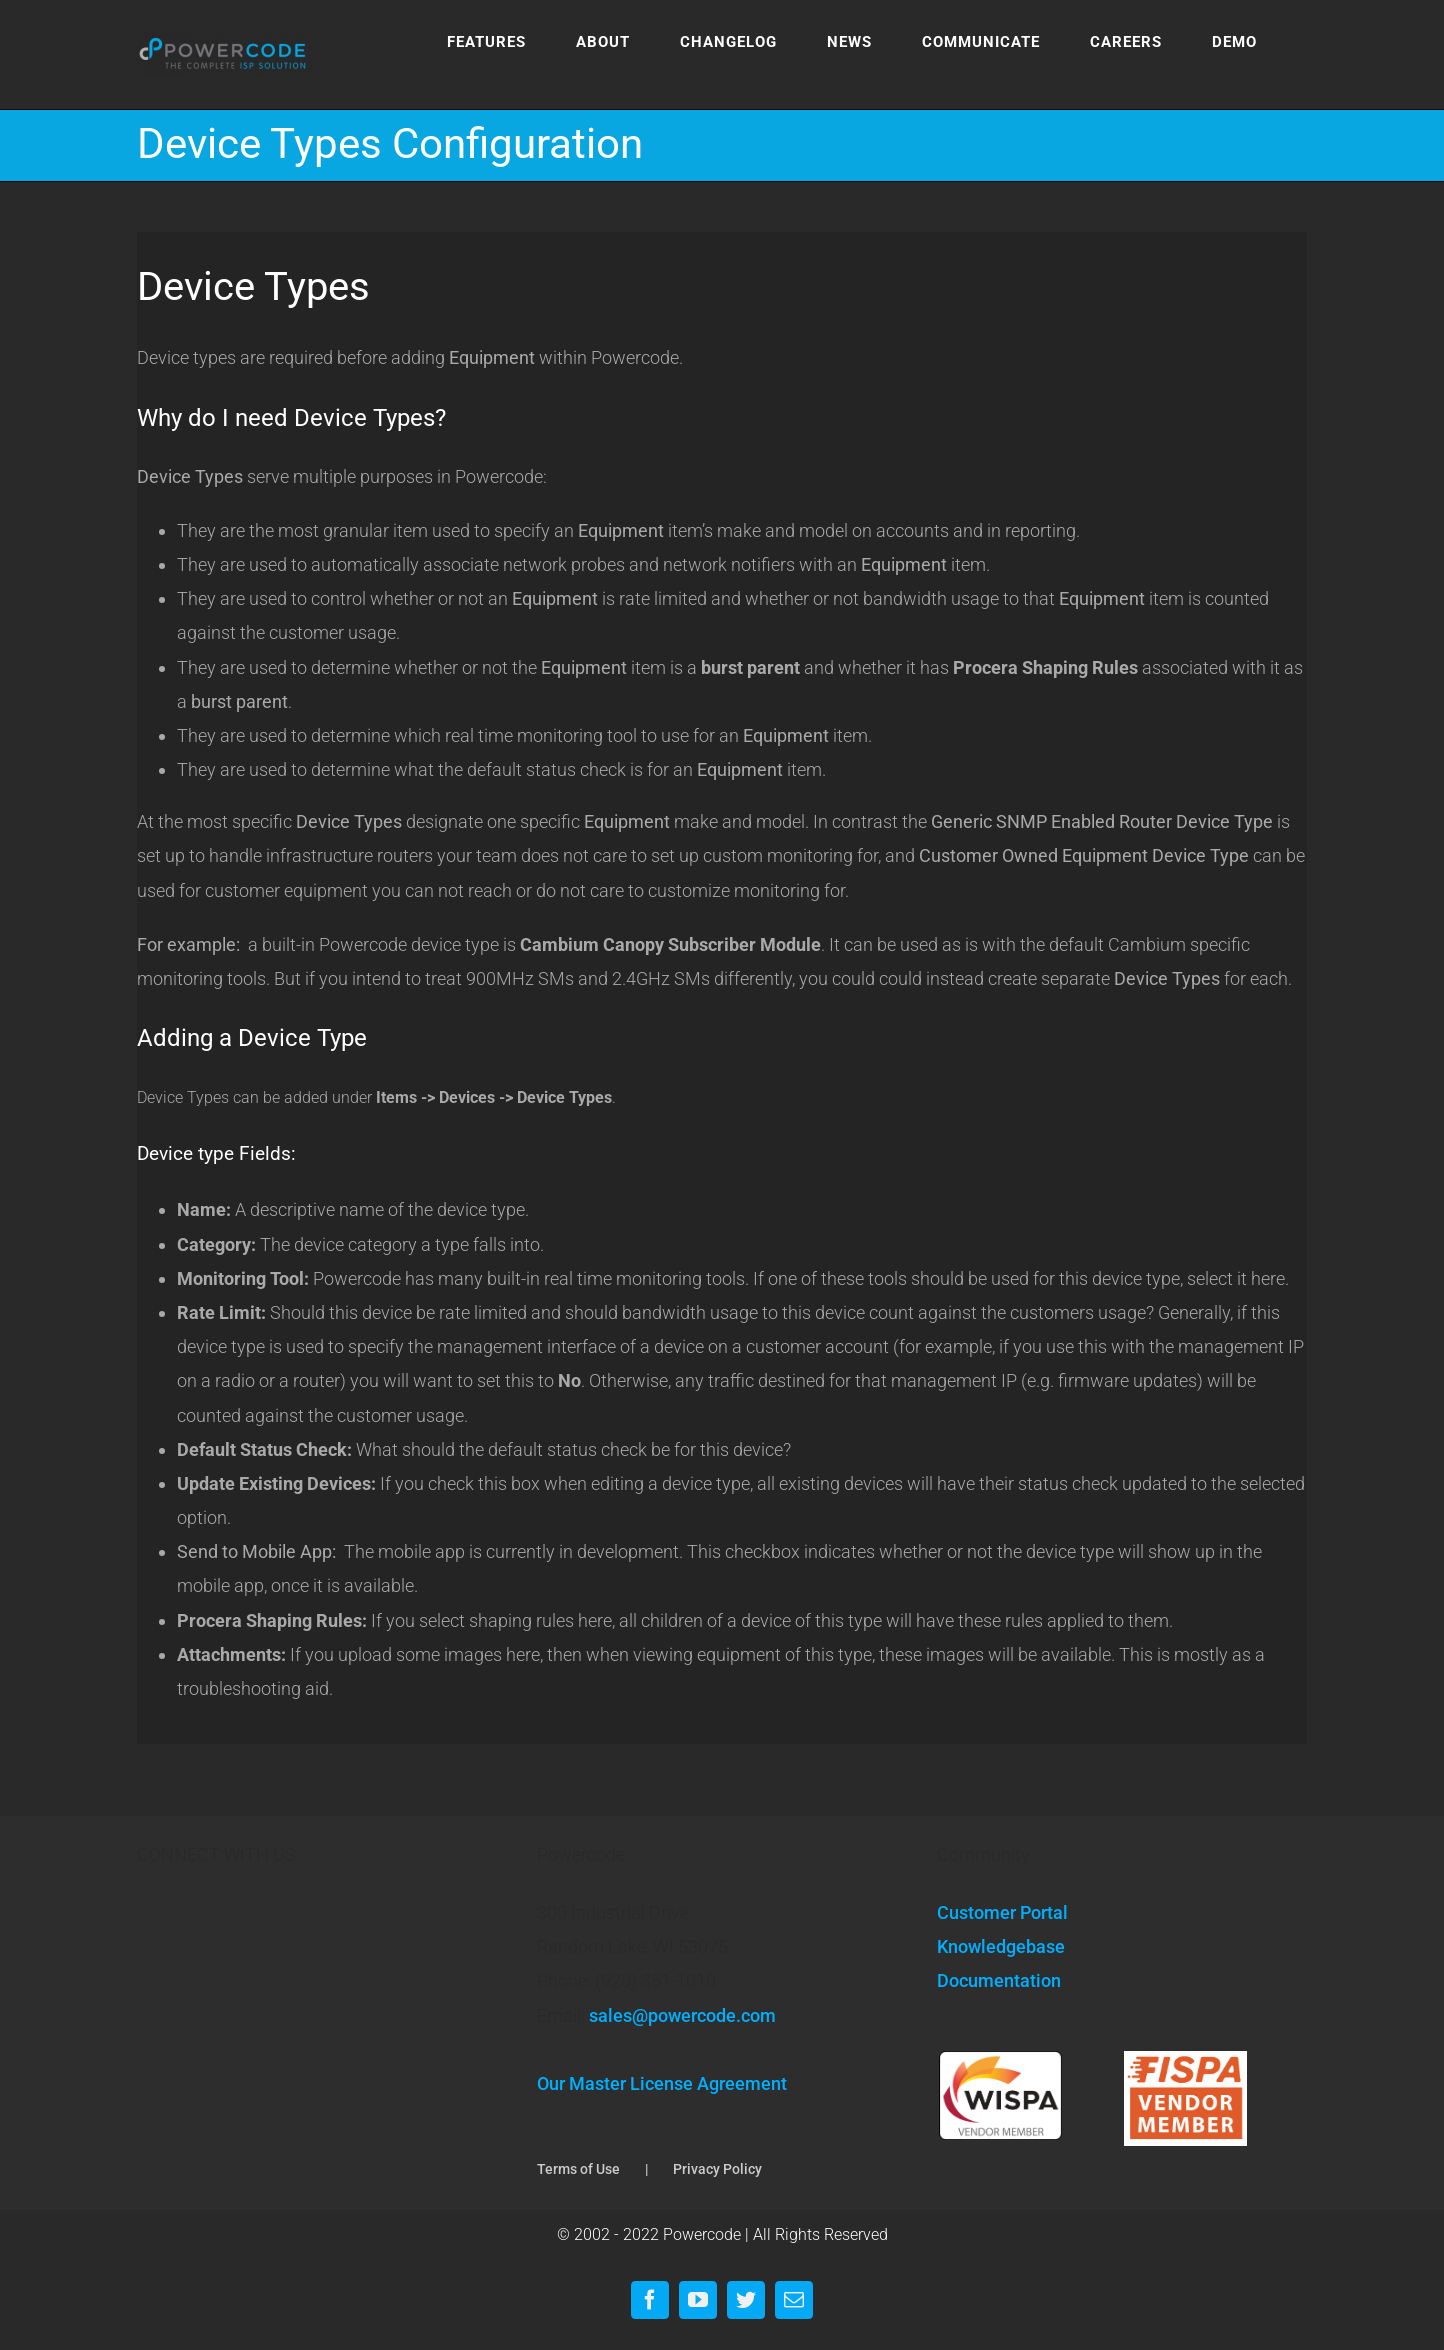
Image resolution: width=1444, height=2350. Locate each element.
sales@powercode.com (682, 2015)
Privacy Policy (717, 2169)
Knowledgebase (1001, 1946)
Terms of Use (578, 2169)
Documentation (999, 1980)
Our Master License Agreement (662, 2083)
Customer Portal (1002, 1912)
